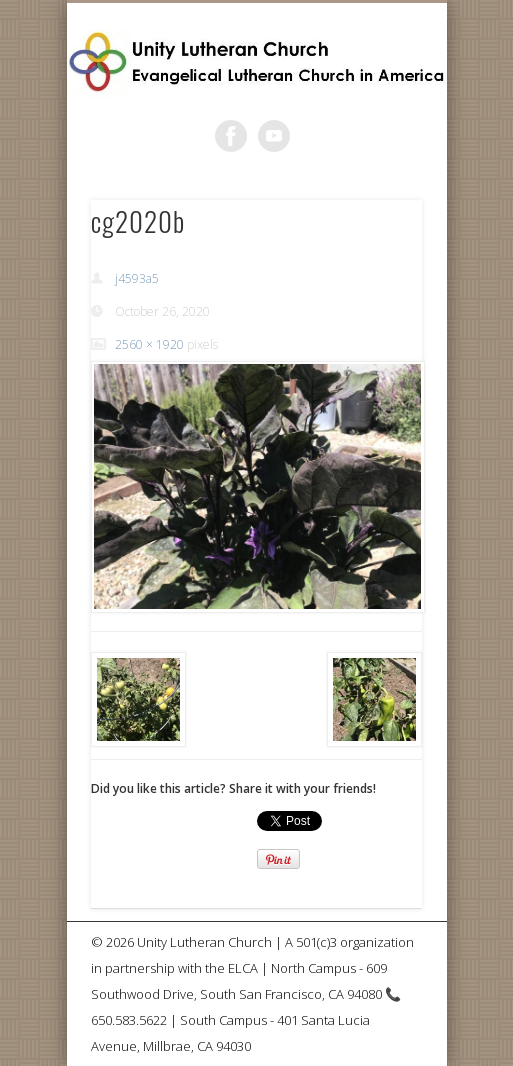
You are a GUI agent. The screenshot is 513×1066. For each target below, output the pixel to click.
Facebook (231, 136)
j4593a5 (137, 278)
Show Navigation (373, 179)
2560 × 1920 (149, 344)
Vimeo (274, 136)
